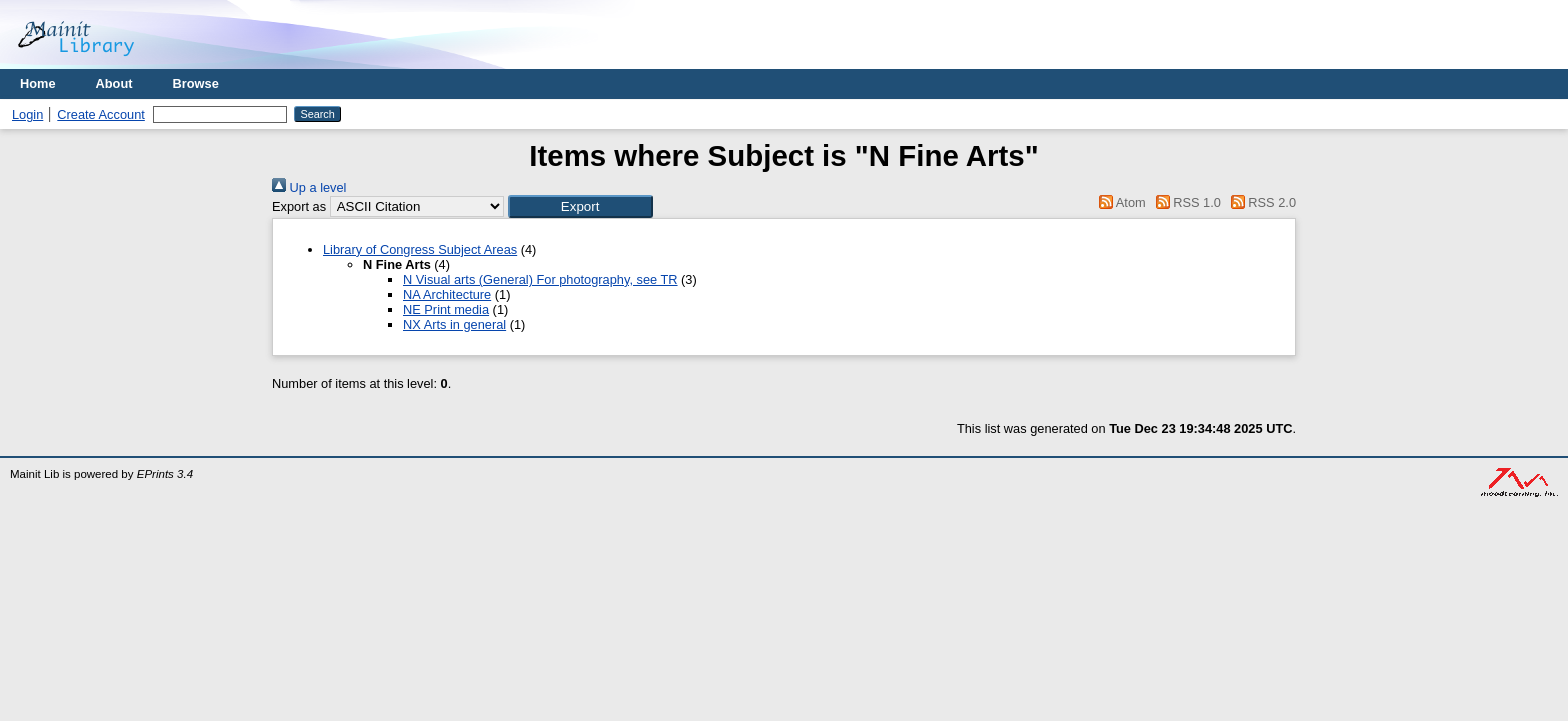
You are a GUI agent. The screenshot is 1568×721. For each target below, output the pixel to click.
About (114, 83)
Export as (299, 206)
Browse (196, 83)
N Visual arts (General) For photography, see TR (540, 279)
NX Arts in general (454, 324)
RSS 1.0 (1185, 202)
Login (27, 114)
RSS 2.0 (1260, 202)
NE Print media (446, 309)
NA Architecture (447, 294)
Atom (1119, 202)
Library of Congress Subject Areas (420, 249)
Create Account (101, 114)
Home (38, 83)
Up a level (309, 187)
